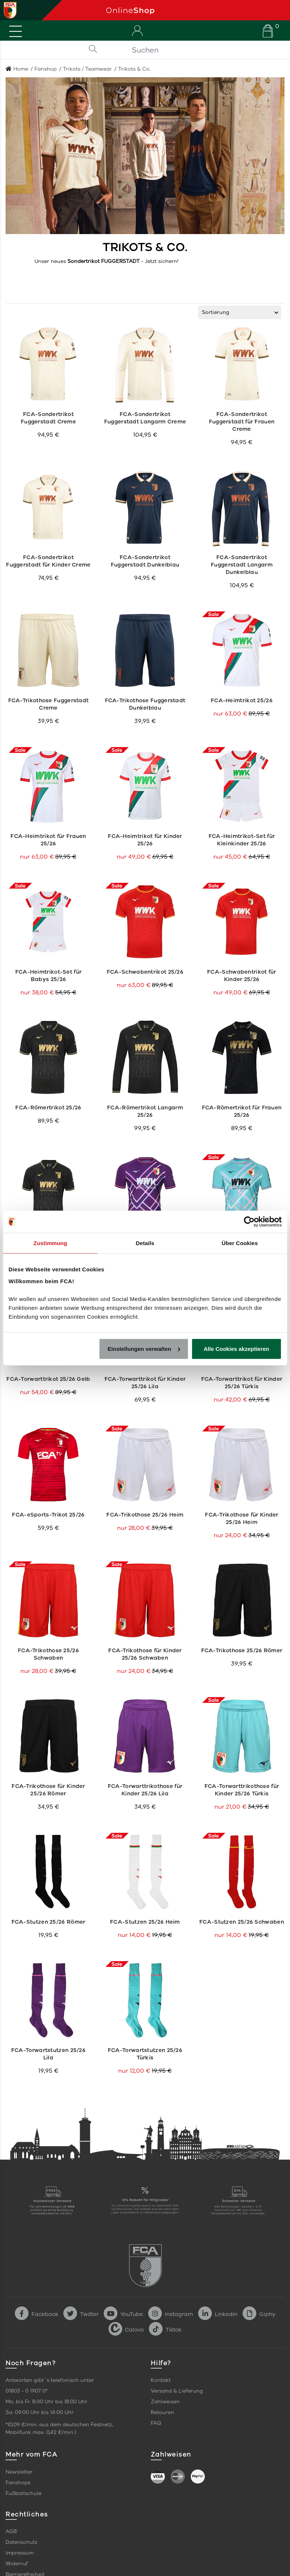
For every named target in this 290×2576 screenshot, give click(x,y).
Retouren (162, 2412)
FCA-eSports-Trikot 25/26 (48, 1514)
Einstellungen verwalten (144, 1348)
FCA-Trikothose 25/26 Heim (145, 1514)
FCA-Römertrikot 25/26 (48, 1107)
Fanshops (18, 2482)
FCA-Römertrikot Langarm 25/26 (145, 1111)
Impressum (20, 2553)
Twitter (81, 2314)
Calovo (126, 2329)
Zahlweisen (165, 2401)
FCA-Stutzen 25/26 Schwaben (241, 1922)
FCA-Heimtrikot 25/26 (242, 700)
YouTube (123, 2314)
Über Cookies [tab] (239, 1243)
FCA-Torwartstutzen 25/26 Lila (48, 2054)
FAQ (156, 2423)
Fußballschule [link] (23, 2493)
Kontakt (161, 2380)
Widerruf (17, 2563)
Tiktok (165, 2329)
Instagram (170, 2314)
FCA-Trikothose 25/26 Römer (242, 1650)
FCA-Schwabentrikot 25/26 (145, 971)
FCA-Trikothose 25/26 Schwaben (48, 1654)
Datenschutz (21, 2542)
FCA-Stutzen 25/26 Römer (48, 1922)
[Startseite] (195, 10)
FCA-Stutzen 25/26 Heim (145, 1922)
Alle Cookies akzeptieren (236, 1348)
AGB (11, 2531)
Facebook (36, 2314)
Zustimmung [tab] (50, 1243)
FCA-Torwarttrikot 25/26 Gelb (48, 1379)
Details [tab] (145, 1243)
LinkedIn (217, 2314)
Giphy (259, 2314)
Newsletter (19, 2472)
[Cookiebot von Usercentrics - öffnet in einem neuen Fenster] (249, 1221)
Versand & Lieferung (177, 2391)
